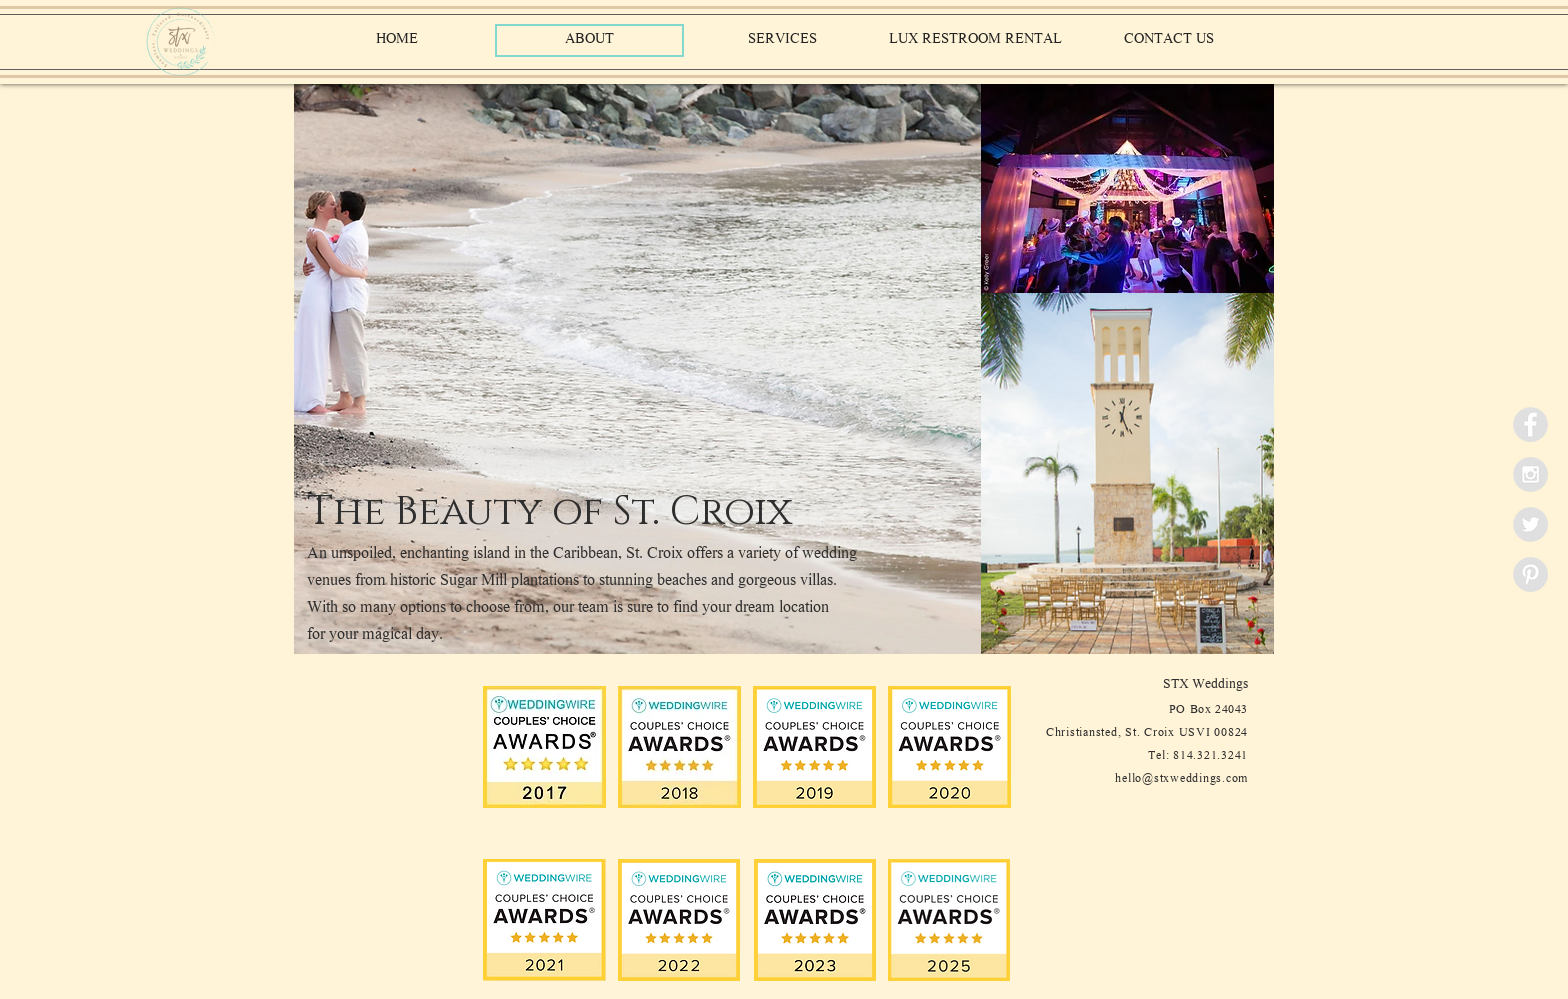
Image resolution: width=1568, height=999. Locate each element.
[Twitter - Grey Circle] (1530, 524)
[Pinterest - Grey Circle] (1530, 574)
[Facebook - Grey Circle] (1530, 424)
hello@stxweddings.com (1181, 779)
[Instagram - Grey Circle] (1530, 474)
